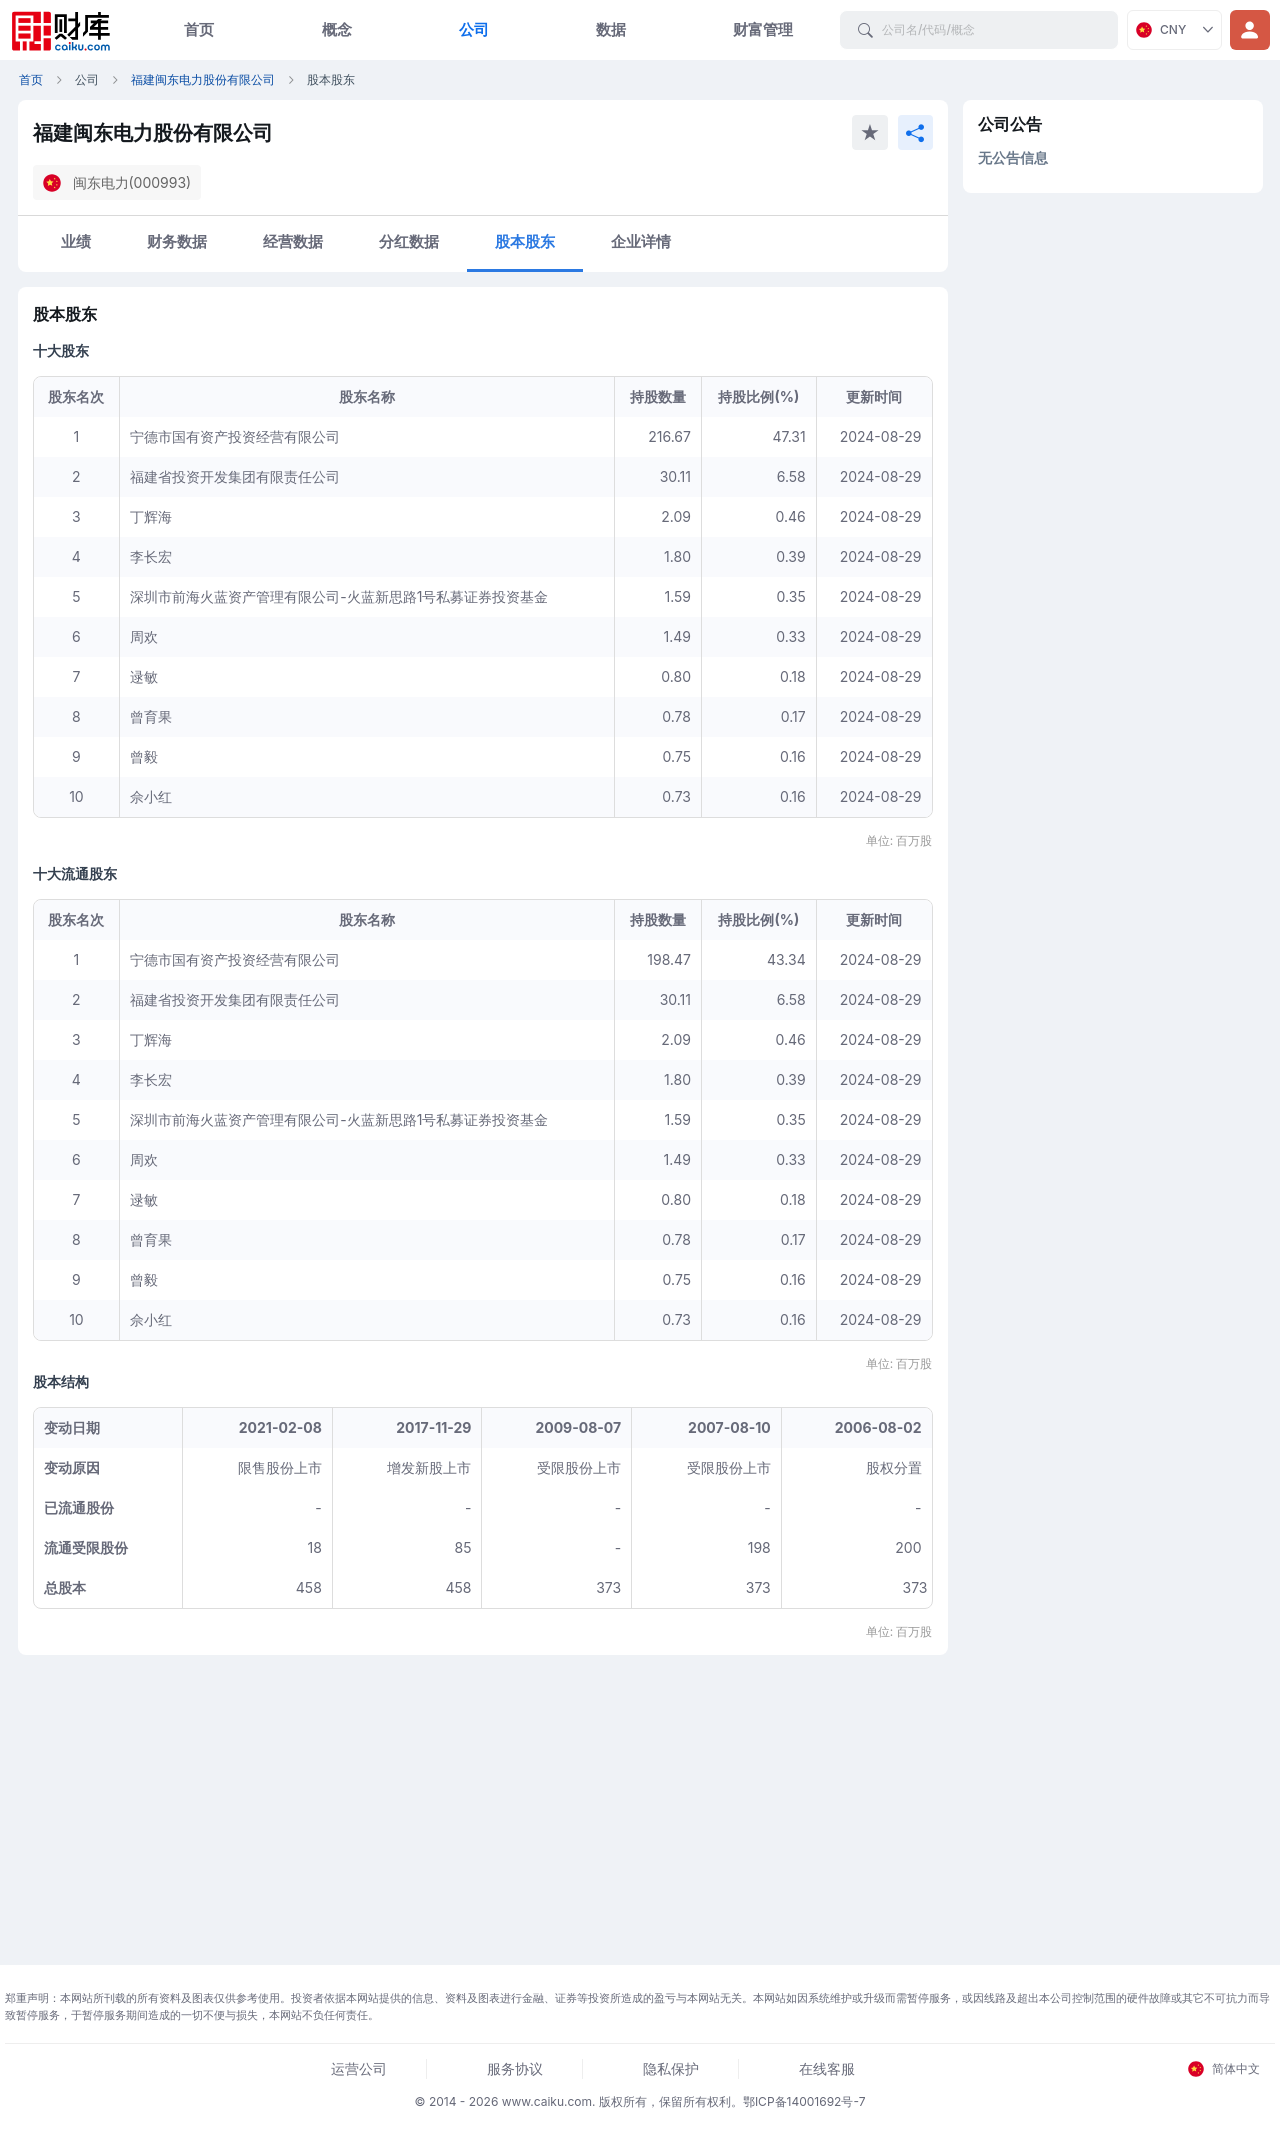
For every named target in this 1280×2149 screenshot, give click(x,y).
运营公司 (359, 2068)
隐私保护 (671, 2068)
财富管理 (763, 29)
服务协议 (515, 2068)
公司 (474, 29)
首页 (199, 29)
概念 (337, 29)
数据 (611, 29)
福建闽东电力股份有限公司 (203, 79)
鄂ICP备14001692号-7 (804, 2101)
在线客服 (827, 2068)
